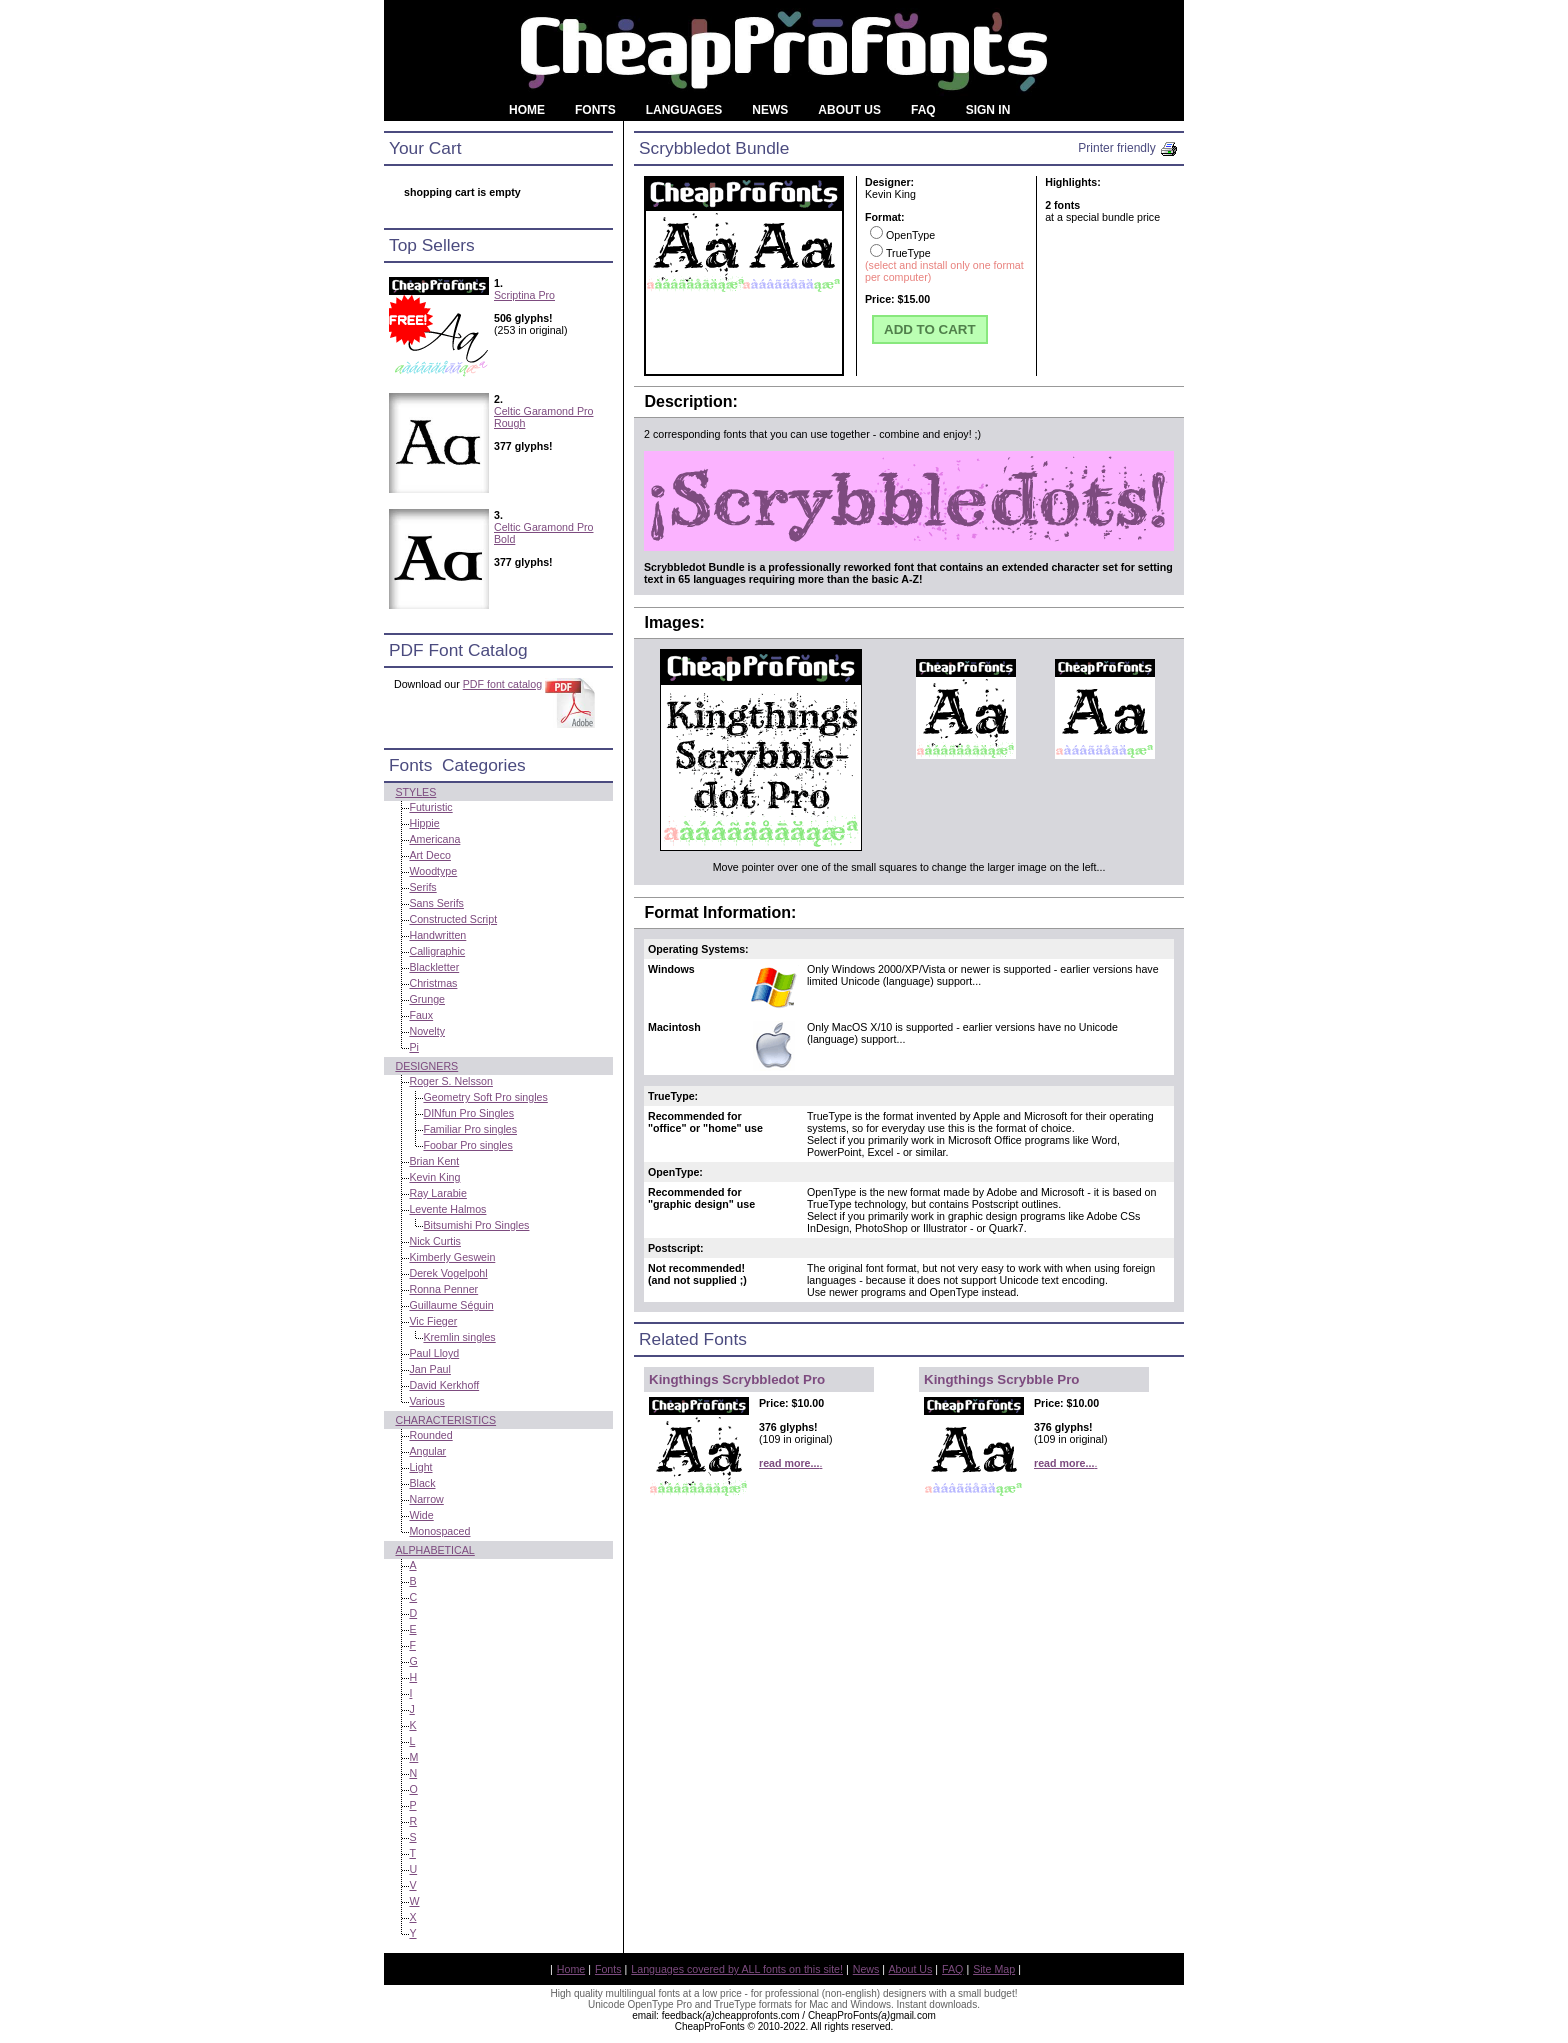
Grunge (427, 999)
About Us (911, 1969)
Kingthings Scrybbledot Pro (737, 1379)
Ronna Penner (443, 1289)
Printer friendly (1128, 148)
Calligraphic (437, 951)
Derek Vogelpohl (448, 1273)
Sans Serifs (436, 903)
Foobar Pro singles (467, 1145)
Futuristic (430, 807)
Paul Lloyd (434, 1353)
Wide (421, 1515)
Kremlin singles (459, 1337)
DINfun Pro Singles (468, 1113)
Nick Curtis (435, 1241)
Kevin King (434, 1177)
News (866, 1969)
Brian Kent (434, 1161)
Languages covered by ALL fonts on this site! (737, 1969)
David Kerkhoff (444, 1385)
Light (420, 1467)
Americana (434, 839)
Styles (415, 792)
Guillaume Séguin (451, 1305)
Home (571, 1969)
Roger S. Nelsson (451, 1081)
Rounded (430, 1435)
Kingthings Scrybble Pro (1002, 1379)
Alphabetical (434, 1550)
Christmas (433, 983)
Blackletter (434, 967)
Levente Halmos (447, 1209)
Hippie (424, 823)
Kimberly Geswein (452, 1257)
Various (426, 1401)
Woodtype (433, 871)
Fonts (608, 1969)
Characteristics (445, 1420)
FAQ (952, 1969)
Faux (421, 1015)
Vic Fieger (433, 1321)
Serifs (422, 887)
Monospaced (439, 1531)
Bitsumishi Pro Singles (476, 1225)
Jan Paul (429, 1369)
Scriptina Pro (524, 295)
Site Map (994, 1969)
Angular (427, 1451)
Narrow (426, 1499)
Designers (426, 1066)
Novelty (427, 1031)
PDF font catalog (502, 684)
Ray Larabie (437, 1193)
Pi (413, 1047)
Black (422, 1483)
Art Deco (429, 855)
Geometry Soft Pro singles (485, 1097)
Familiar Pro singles (470, 1129)
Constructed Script (453, 919)
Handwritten (437, 935)
